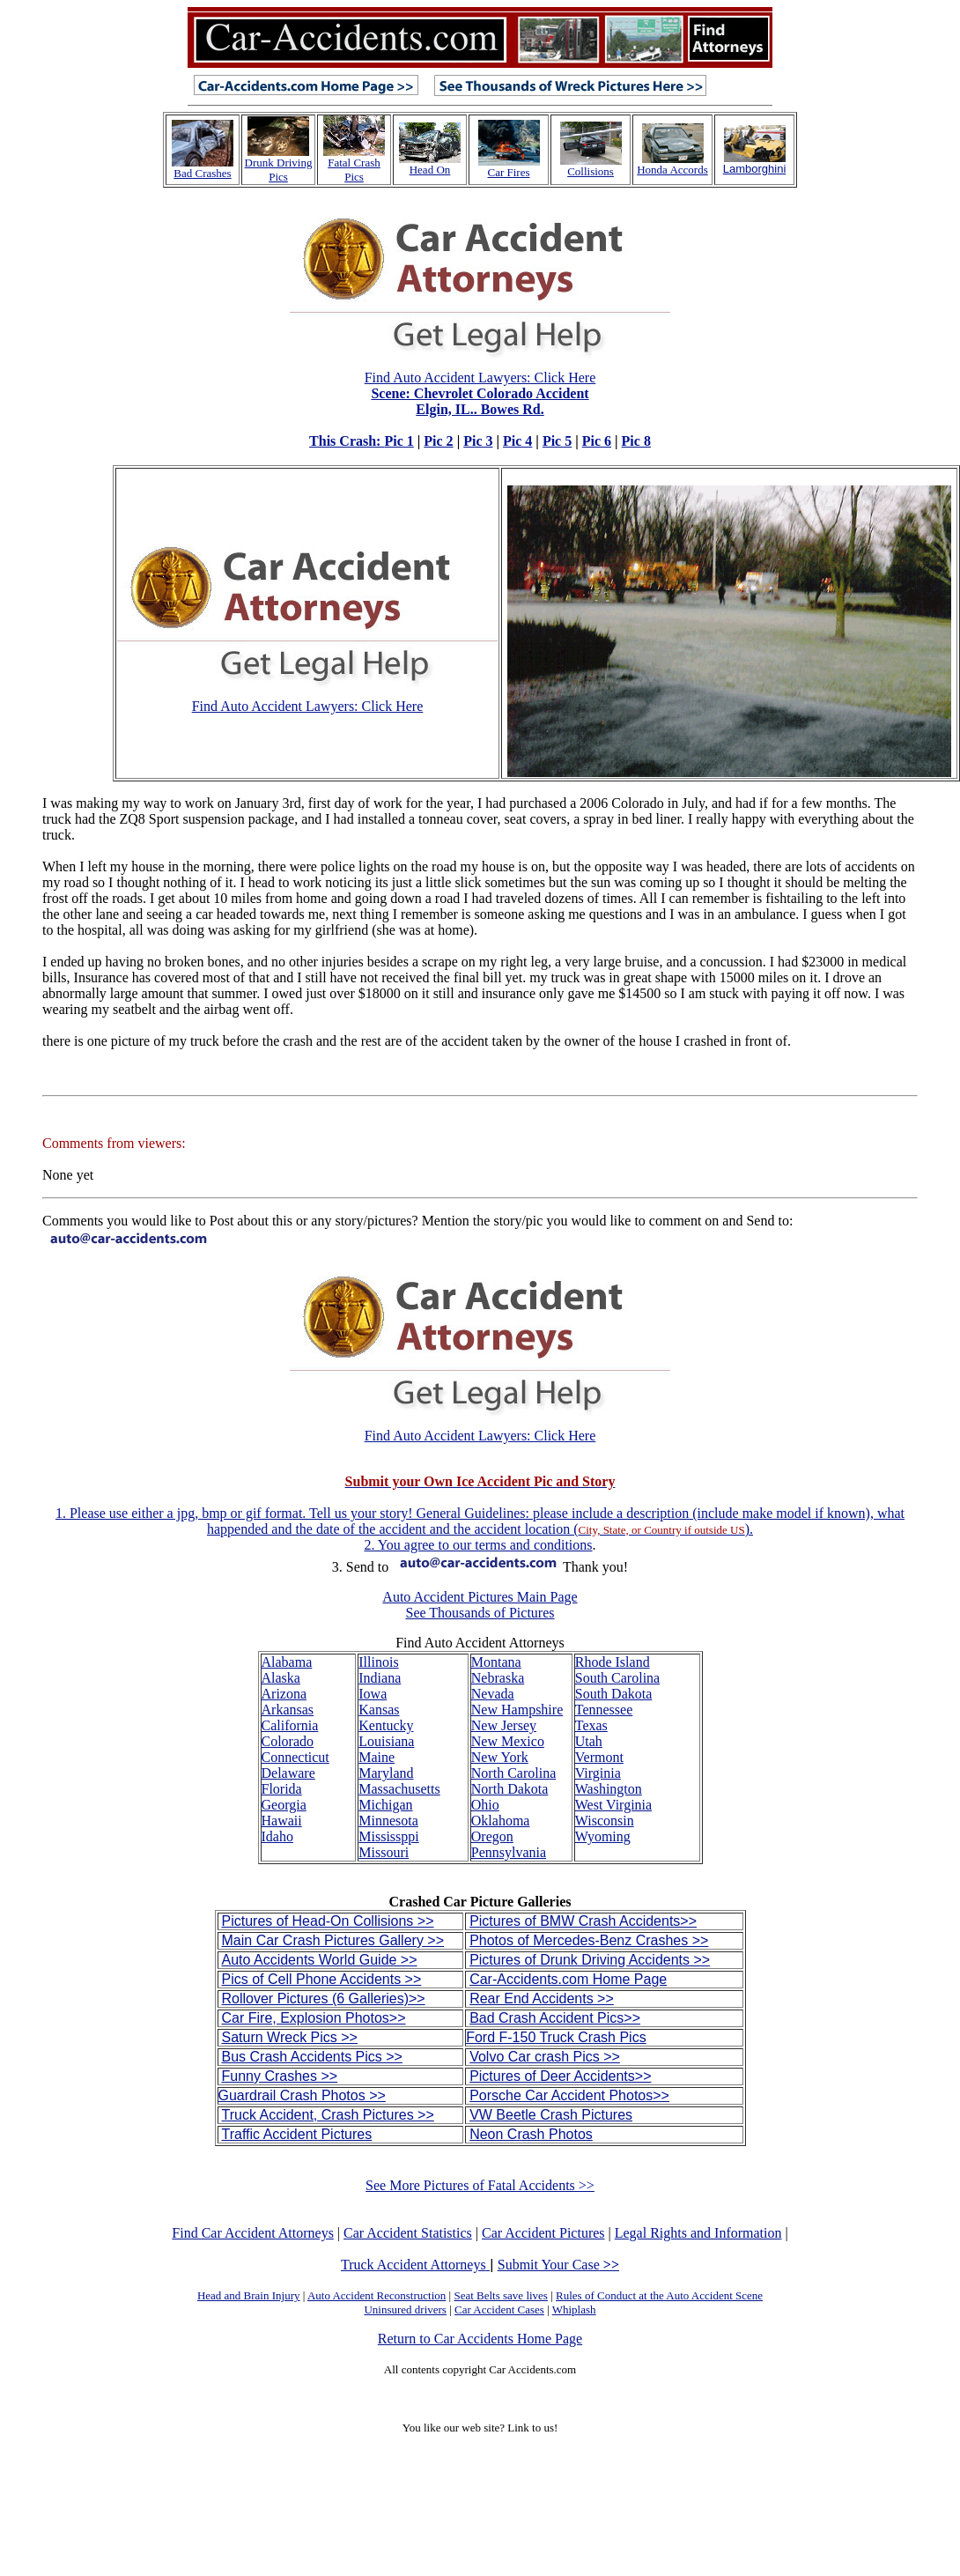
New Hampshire (517, 1709)
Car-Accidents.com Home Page (568, 1979)
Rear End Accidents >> (541, 1998)
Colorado (288, 1741)
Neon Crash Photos (531, 2134)
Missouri (383, 1852)
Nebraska (497, 1677)
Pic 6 (596, 440)
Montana (496, 1661)
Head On (430, 169)
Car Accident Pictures (543, 2232)
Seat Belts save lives (501, 2295)
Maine (376, 1757)
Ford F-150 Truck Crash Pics (556, 2037)
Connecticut (295, 1757)
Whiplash (574, 2309)
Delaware (288, 1772)
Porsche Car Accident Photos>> (569, 2095)
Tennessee (604, 1709)
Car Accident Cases (499, 2309)
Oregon (492, 1836)
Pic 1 (398, 440)
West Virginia (613, 1804)
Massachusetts (398, 1788)
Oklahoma (500, 1820)
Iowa (372, 1693)
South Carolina (617, 1677)
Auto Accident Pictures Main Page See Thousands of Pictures (479, 1604)
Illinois (378, 1661)
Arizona (284, 1693)
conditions (563, 1544)
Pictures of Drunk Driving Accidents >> (589, 1959)
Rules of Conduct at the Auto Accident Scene (659, 2295)
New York (499, 1757)
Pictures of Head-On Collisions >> (328, 1920)
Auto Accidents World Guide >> (319, 1959)
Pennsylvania (508, 1852)
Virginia (598, 1772)
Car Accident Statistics (407, 2232)
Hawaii (282, 1820)
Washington (608, 1788)
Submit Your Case (558, 2264)
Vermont (599, 1757)
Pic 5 (557, 440)
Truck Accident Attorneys (415, 2264)
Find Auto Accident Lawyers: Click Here (452, 409)
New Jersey (503, 1725)
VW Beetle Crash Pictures (550, 2114)
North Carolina (513, 1772)
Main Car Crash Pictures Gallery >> (333, 1940)
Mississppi (388, 1836)
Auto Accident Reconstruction (376, 2295)
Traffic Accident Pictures (297, 2134)
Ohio (485, 1804)
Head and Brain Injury (248, 2295)
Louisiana (386, 1741)
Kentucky (385, 1725)
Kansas (378, 1709)
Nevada (492, 1693)
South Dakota (614, 1693)
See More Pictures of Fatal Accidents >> (480, 2185)
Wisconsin (604, 1820)
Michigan (385, 1804)
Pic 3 (477, 440)
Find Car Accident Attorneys (253, 2232)
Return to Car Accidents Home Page (480, 2338)
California (290, 1725)
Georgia (284, 1804)
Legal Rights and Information (698, 2232)
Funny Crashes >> (280, 2076)
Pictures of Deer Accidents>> (560, 2076)
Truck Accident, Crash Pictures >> (328, 2114)
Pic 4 (517, 440)
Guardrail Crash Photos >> (302, 2095)
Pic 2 (438, 440)
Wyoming (603, 1836)
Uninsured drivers (405, 2309)
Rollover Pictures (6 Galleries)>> (323, 1998)
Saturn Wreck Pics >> (290, 2037)
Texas (591, 1725)
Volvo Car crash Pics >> (544, 2056)
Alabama (287, 1661)
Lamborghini (754, 168)
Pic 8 (636, 440)
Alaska (281, 1677)
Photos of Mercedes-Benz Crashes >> (588, 1940)
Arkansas (288, 1709)
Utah (588, 1741)
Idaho (277, 1836)
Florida (282, 1788)
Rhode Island (612, 1661)
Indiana (379, 1677)
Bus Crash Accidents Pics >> (312, 2056)
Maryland (385, 1772)
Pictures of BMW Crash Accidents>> (583, 1920)
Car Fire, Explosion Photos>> (314, 2017)
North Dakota (510, 1788)
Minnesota (388, 1820)
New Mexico (507, 1741)
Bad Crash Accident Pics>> (554, 2017)
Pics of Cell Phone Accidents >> (322, 1979)
